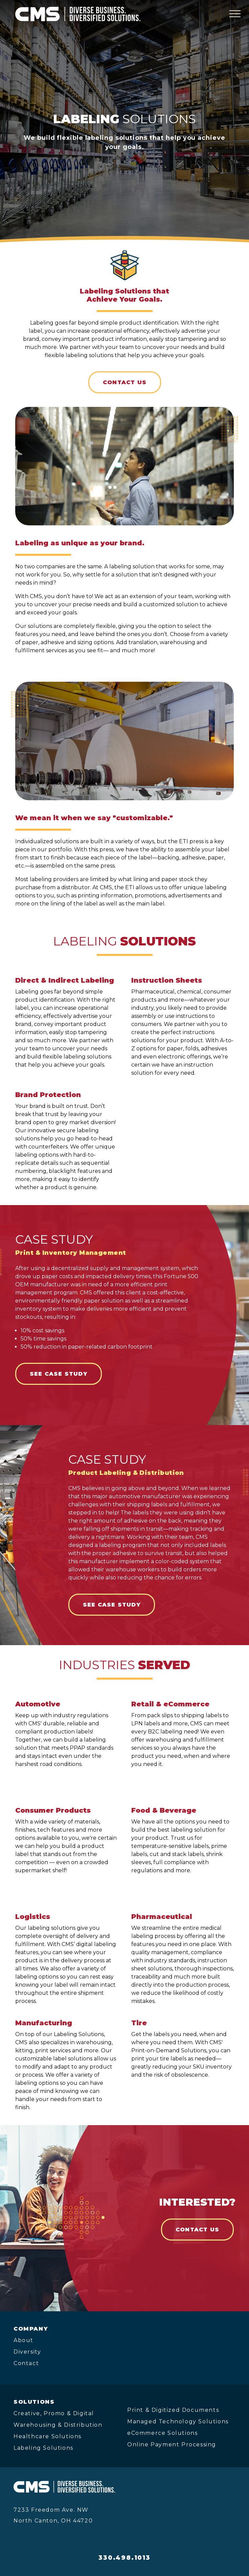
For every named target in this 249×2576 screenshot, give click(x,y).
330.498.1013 (124, 2557)
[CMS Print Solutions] (77, 14)
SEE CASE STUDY (58, 1374)
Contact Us (124, 382)
